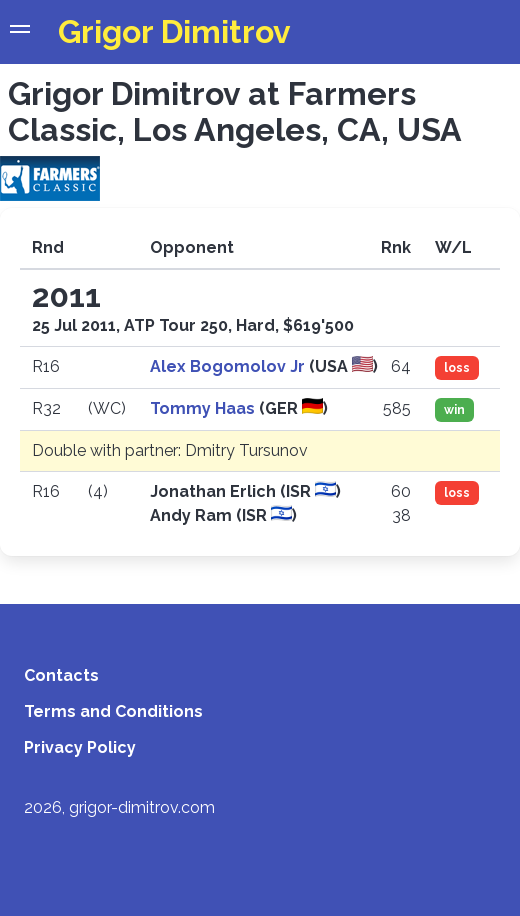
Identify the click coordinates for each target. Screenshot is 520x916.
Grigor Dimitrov (174, 31)
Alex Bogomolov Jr (229, 366)
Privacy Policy (80, 747)
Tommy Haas (204, 408)
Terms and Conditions (113, 711)
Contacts (61, 675)
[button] (20, 32)
